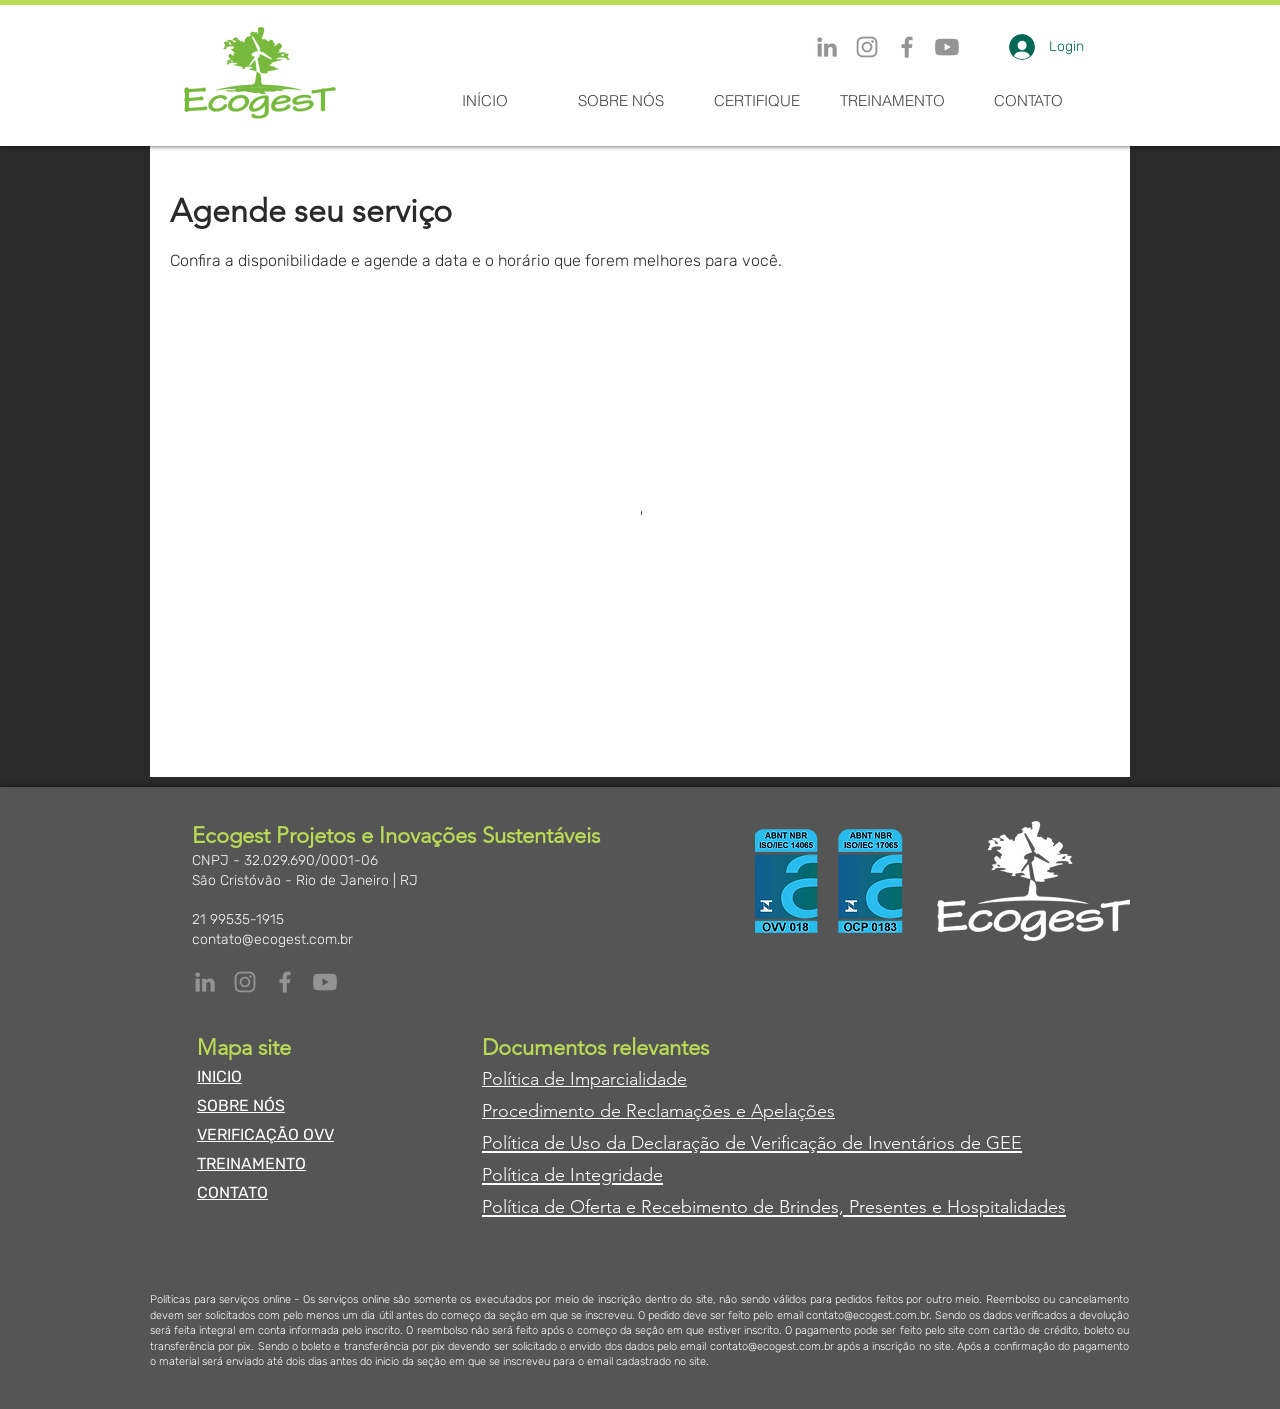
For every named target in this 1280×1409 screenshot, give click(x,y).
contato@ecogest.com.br (272, 939)
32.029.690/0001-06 (311, 860)
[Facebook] (907, 47)
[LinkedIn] (827, 47)
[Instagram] (867, 47)
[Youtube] (947, 47)
